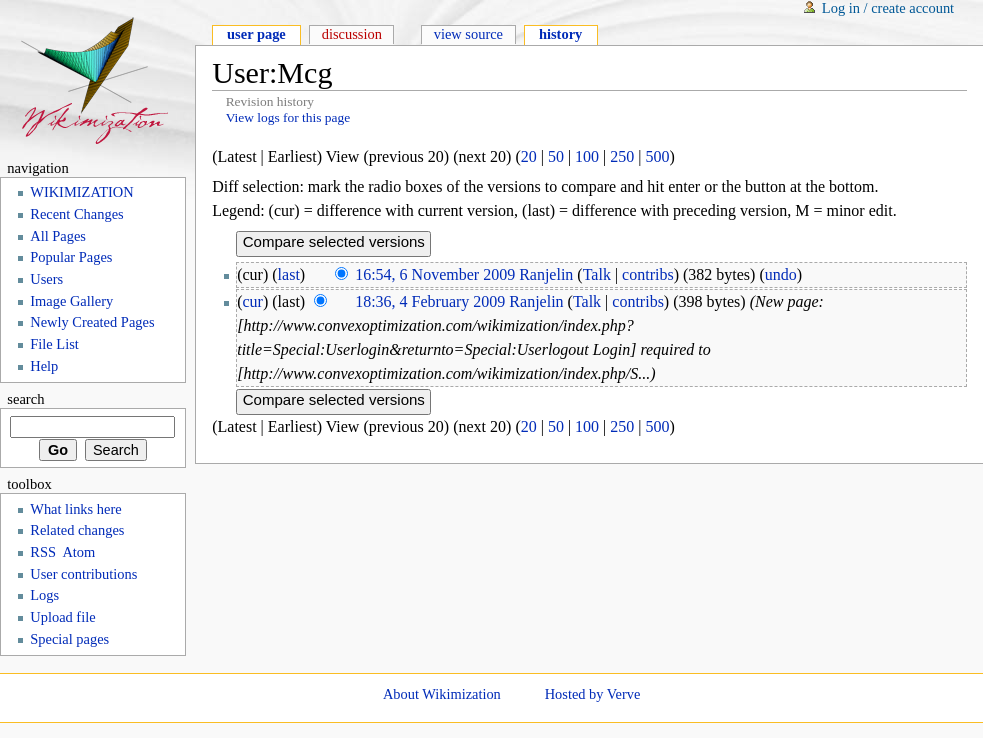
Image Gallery (71, 301)
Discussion (352, 34)
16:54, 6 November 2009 (435, 274)
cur (253, 301)
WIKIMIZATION (81, 192)
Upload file (62, 617)
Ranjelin (546, 274)
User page (256, 34)
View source (468, 34)
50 (556, 156)
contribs (648, 274)
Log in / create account (888, 8)
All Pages (58, 236)
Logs (44, 595)
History (560, 34)
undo (781, 274)
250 (622, 156)
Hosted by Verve (593, 694)
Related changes (77, 530)
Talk (597, 274)
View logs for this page (288, 117)
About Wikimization (442, 694)
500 (658, 156)
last (289, 274)
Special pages (69, 639)
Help (44, 366)
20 (529, 156)
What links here (75, 509)
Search (25, 399)
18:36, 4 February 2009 (430, 301)
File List (54, 344)
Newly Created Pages (92, 322)
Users (46, 279)
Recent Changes (76, 214)
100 (587, 156)
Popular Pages (71, 257)
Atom (78, 552)
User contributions (83, 574)
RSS (43, 552)
